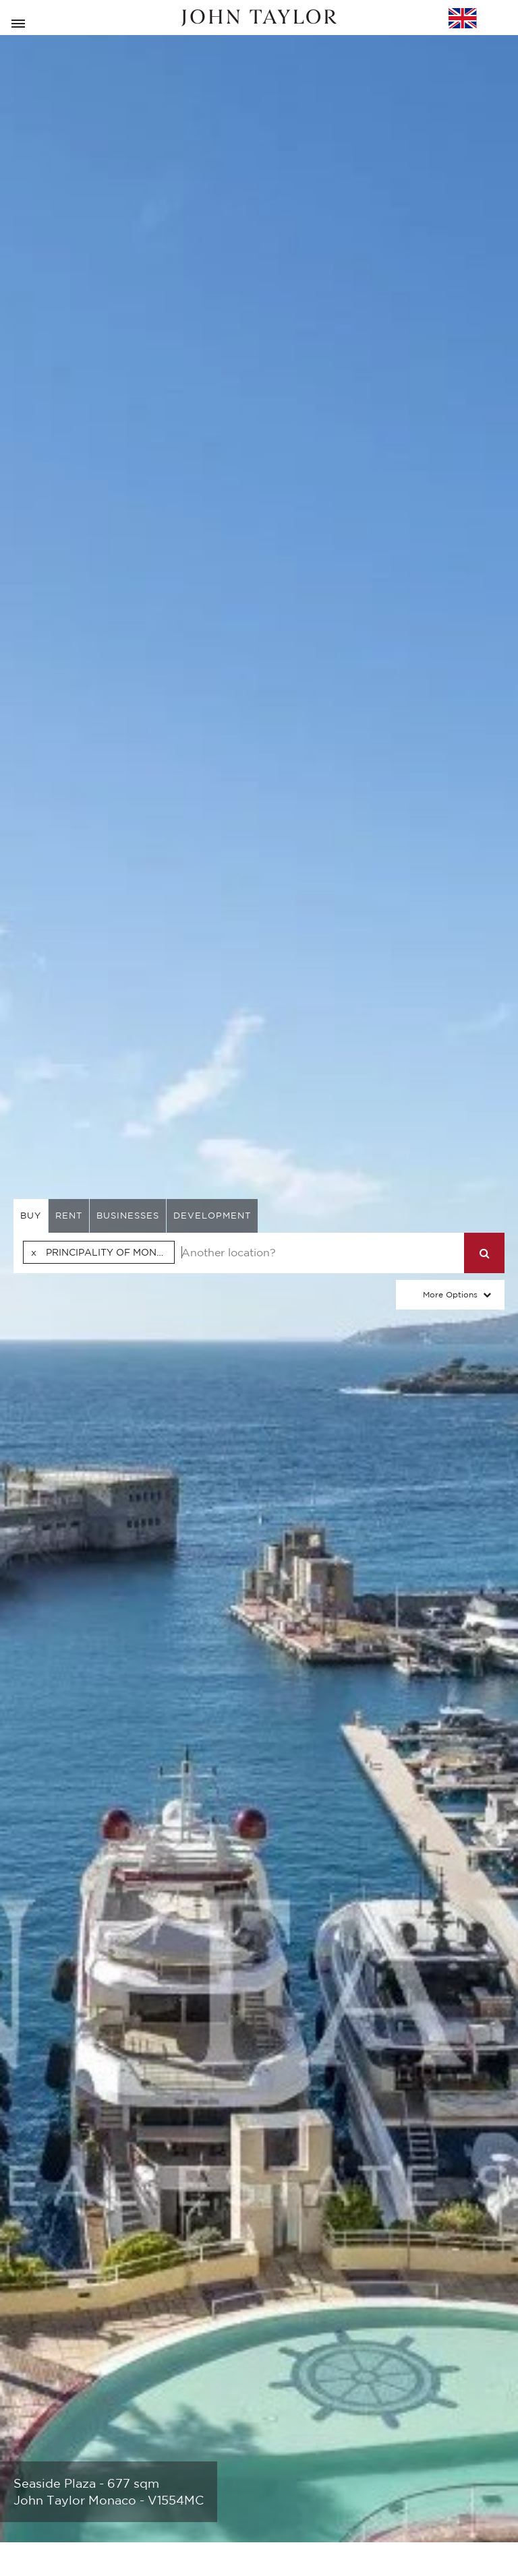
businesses (127, 1215)
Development (212, 1215)
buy (30, 1215)
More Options (450, 1294)
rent (68, 1215)
